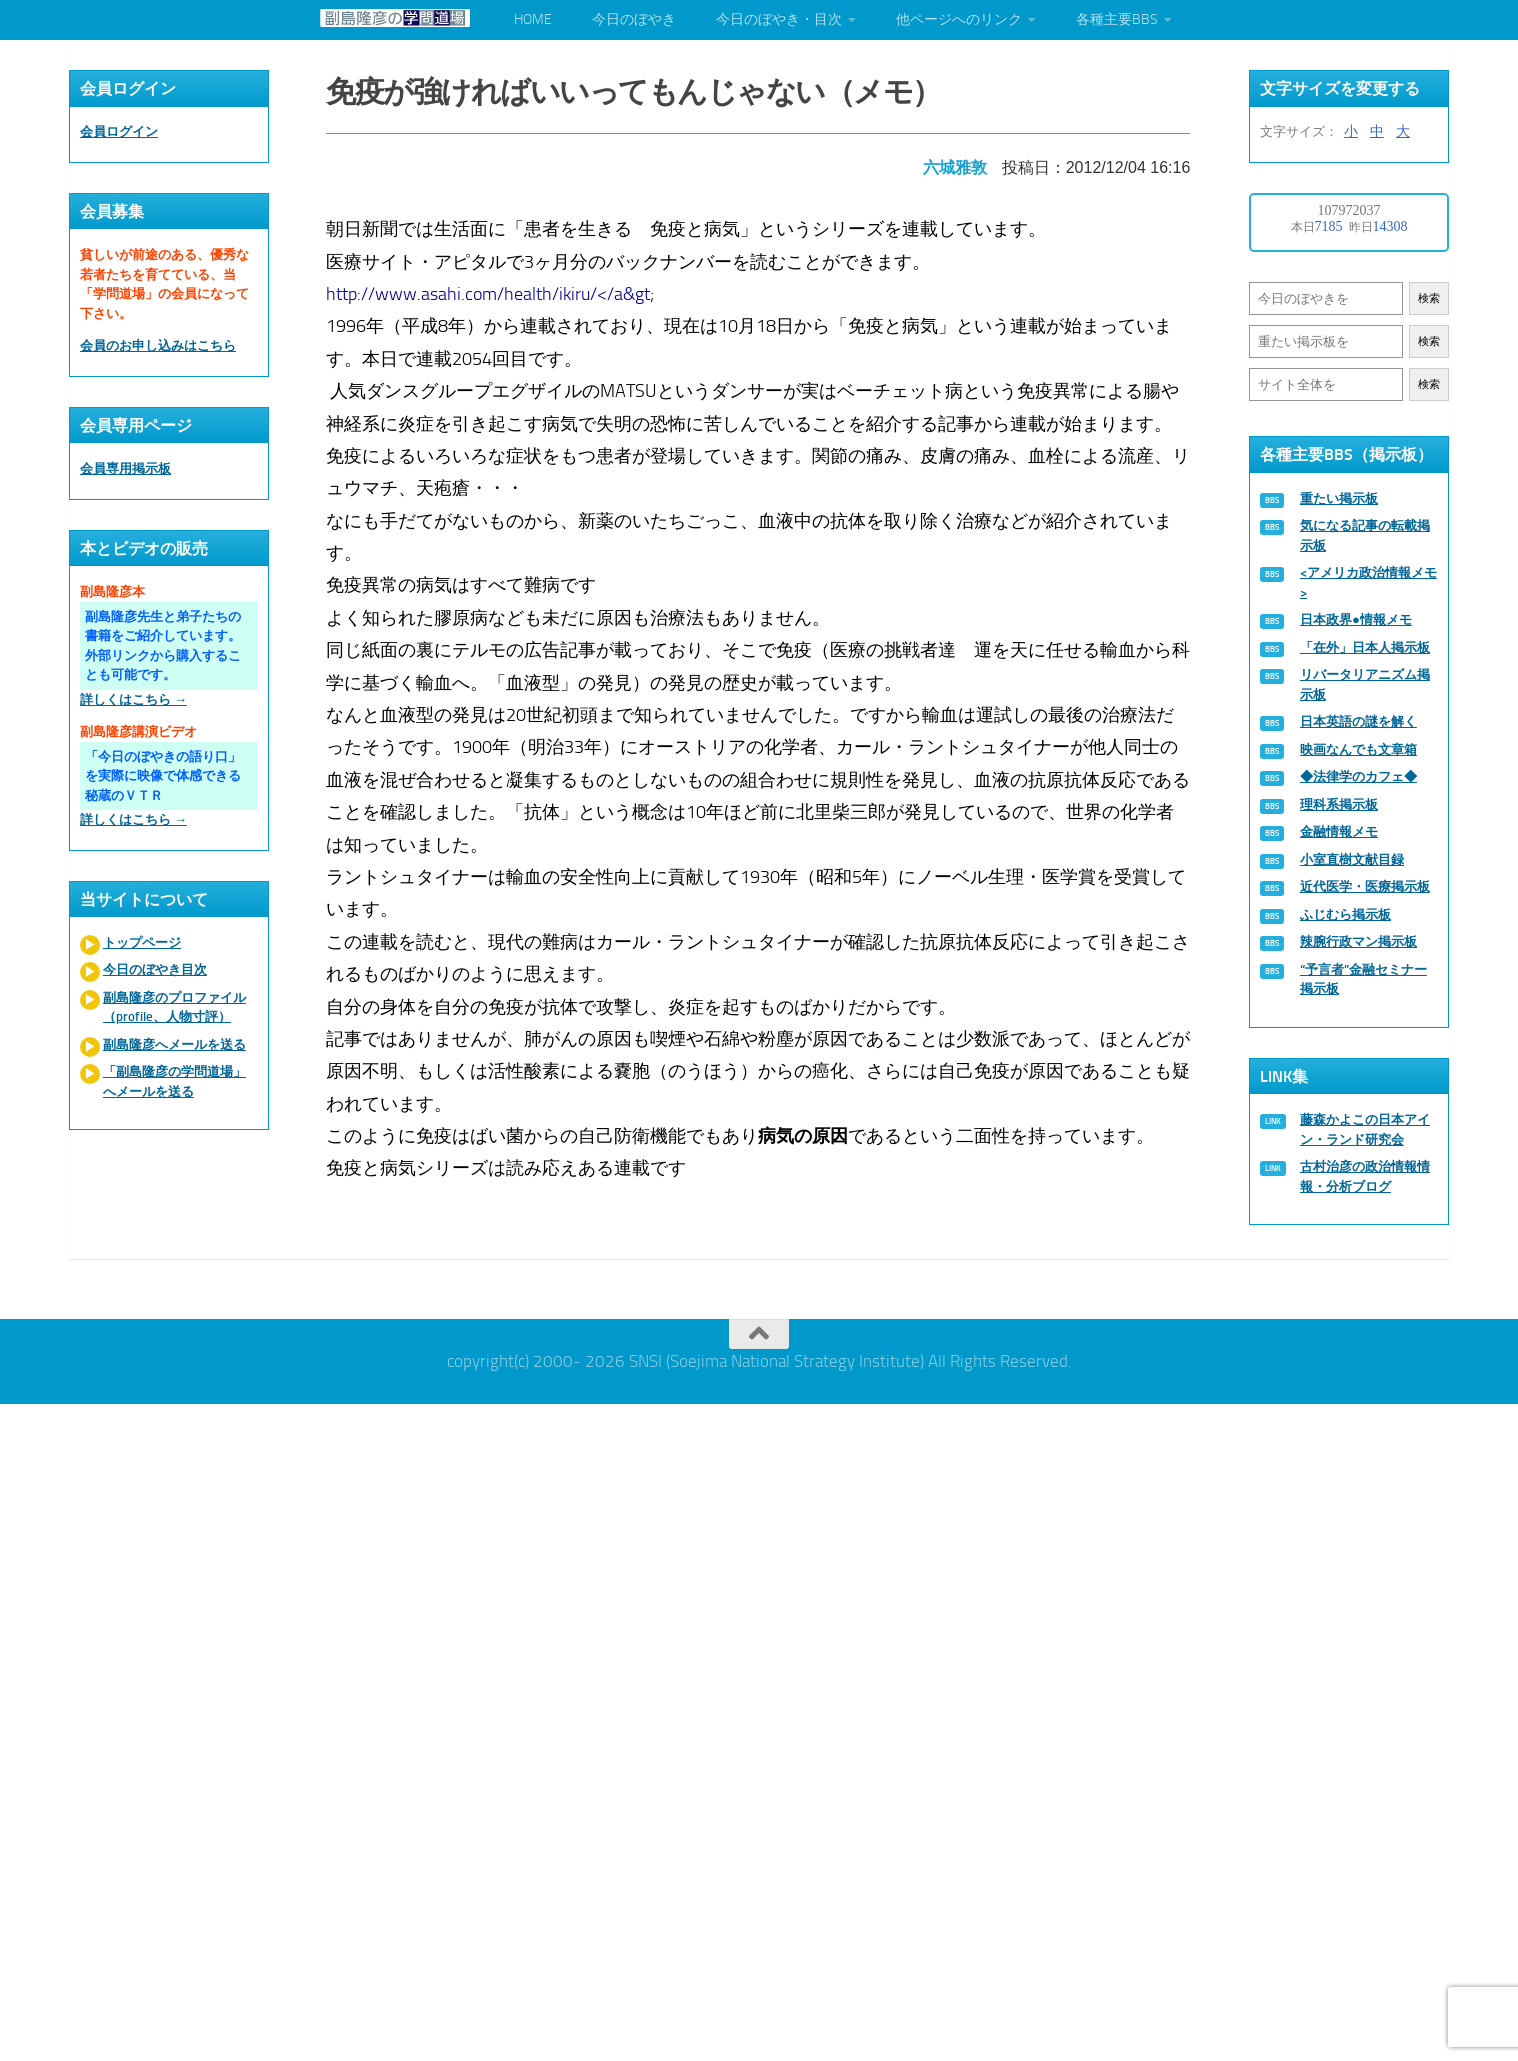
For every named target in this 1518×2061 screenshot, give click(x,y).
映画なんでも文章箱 (1358, 749)
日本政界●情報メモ (1356, 619)
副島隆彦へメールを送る (174, 1044)
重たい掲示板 (1339, 498)
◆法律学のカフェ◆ (1358, 776)
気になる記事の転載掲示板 (1365, 535)
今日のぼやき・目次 (779, 19)
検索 (1429, 298)
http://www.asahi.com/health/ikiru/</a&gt (489, 293)
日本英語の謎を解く (1358, 721)
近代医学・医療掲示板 (1365, 886)
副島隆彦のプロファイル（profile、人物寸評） (174, 1007)
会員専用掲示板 (125, 468)
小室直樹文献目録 (1352, 859)
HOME (533, 19)
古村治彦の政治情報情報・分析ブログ (1365, 1176)
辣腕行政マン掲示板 (1358, 941)
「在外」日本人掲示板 (1365, 647)
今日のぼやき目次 (155, 969)
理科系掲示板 (1339, 804)
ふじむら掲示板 (1345, 914)
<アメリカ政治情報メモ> (1368, 582)
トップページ (142, 942)
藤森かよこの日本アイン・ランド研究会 (1365, 1129)
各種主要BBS (1117, 19)
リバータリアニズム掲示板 (1365, 684)
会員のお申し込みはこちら (158, 345)
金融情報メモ (1339, 831)
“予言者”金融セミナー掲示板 (1363, 979)
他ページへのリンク (959, 19)
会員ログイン (119, 131)
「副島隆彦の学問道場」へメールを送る (174, 1081)
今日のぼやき (634, 19)
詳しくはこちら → (133, 699)
